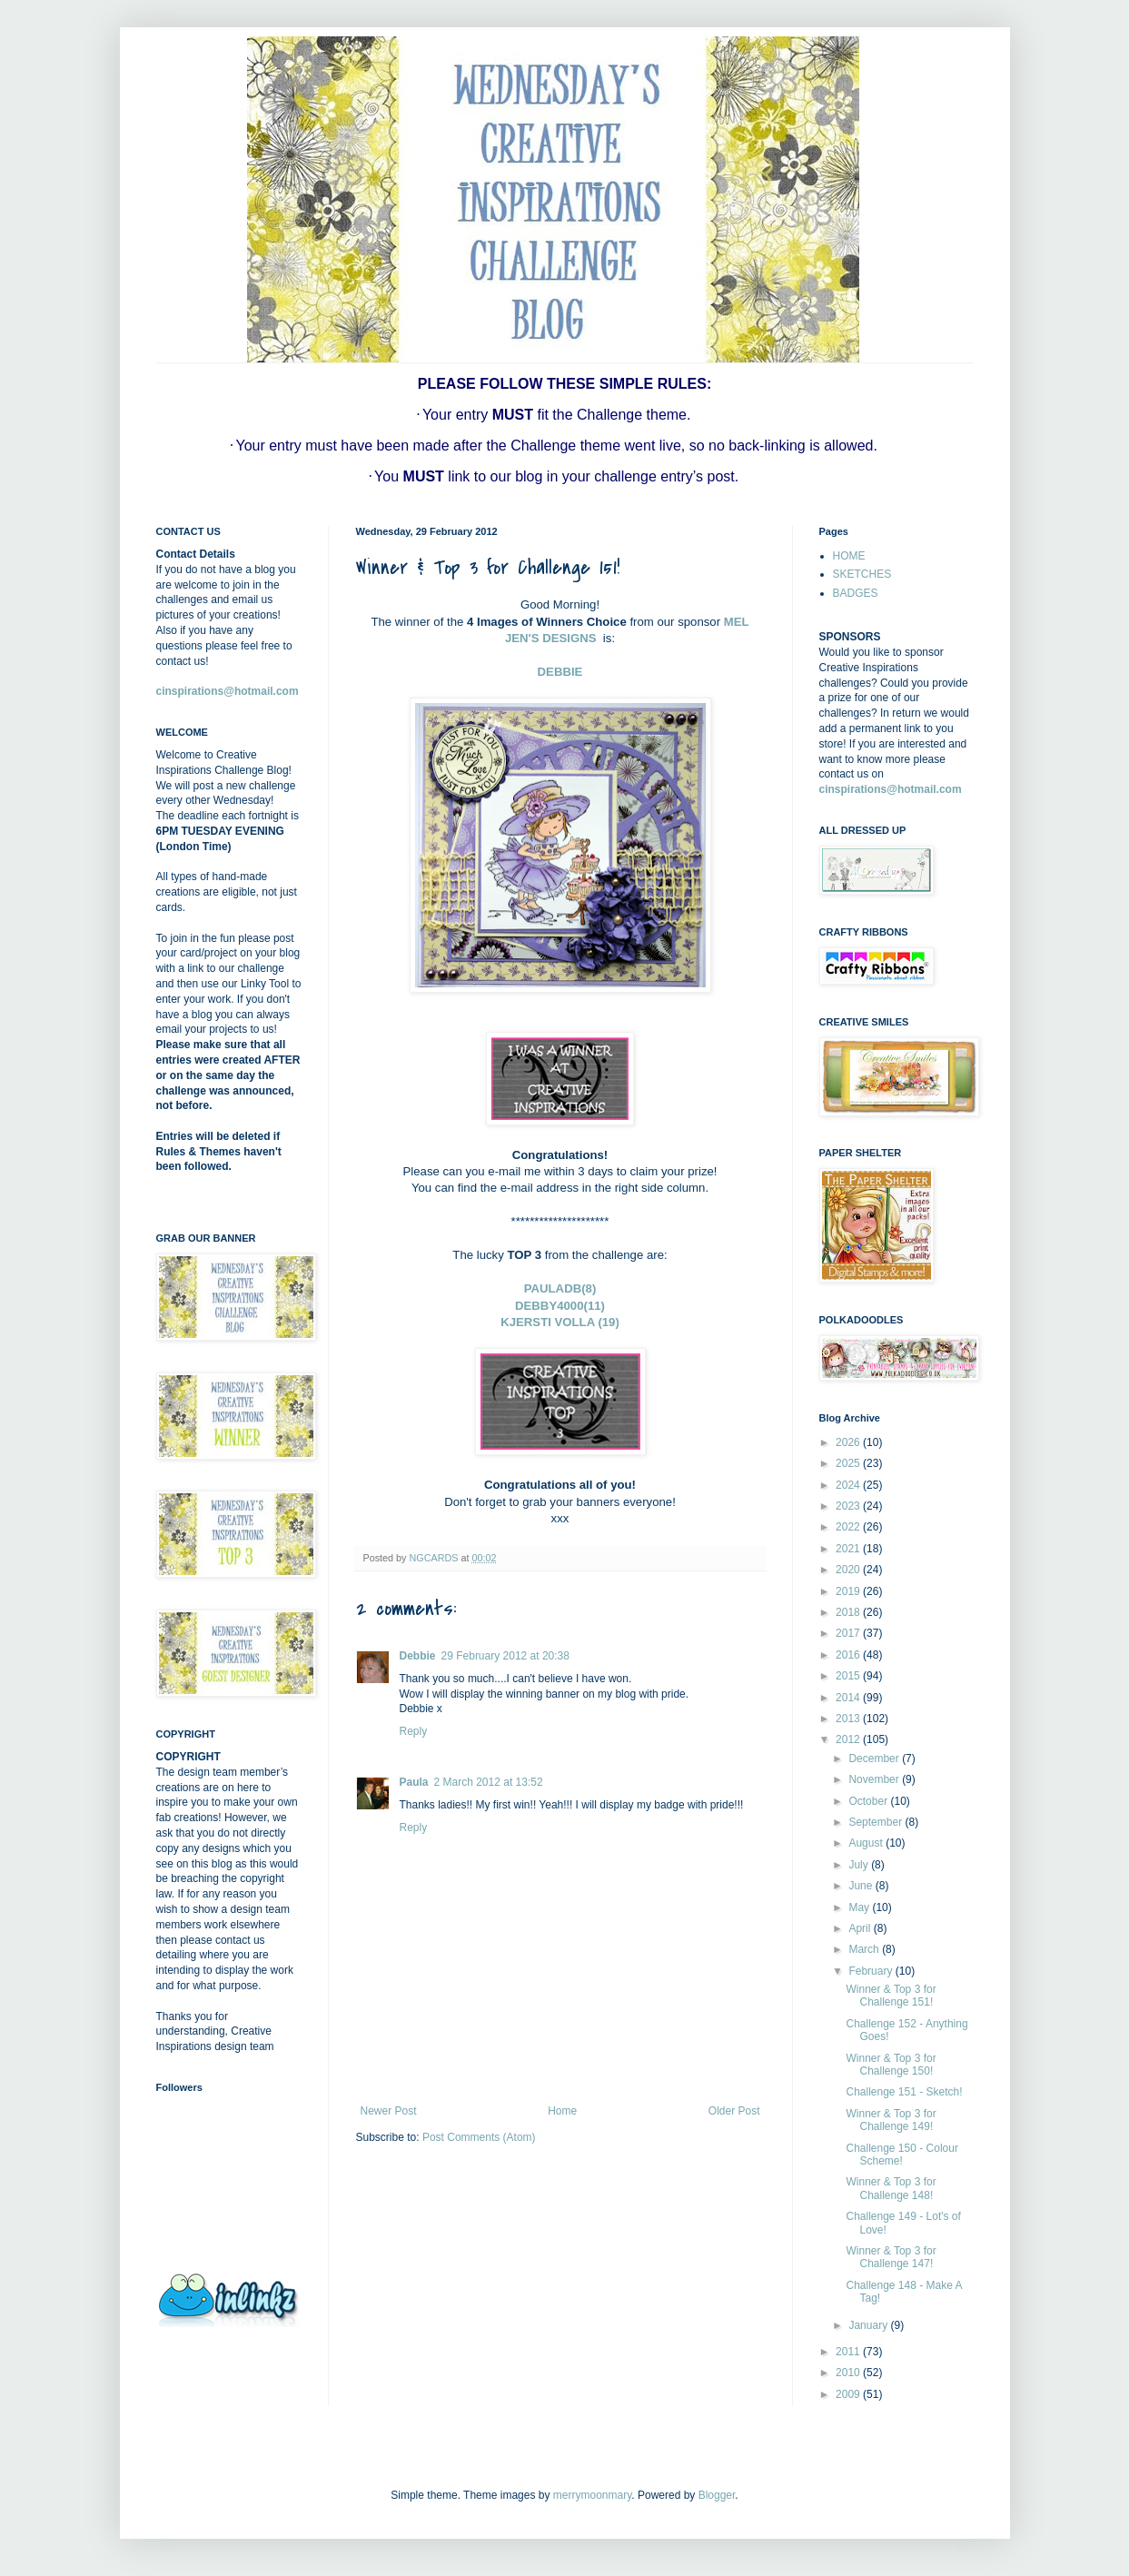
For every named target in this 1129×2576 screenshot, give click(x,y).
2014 (849, 1697)
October (869, 1801)
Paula (414, 1782)
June (861, 1885)
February (871, 1971)
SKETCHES (862, 574)
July (859, 1864)
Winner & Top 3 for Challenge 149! (891, 2120)
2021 (849, 1548)
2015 (849, 1675)
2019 (849, 1591)
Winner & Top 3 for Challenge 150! (891, 2064)
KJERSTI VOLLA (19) (559, 1322)
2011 (849, 2351)
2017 (849, 1633)
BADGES (855, 593)
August (867, 1843)
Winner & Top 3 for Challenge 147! (891, 2257)
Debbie (418, 1656)
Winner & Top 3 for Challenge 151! (891, 1995)
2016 (849, 1655)
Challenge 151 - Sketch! (904, 2092)
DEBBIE (560, 672)
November (875, 1779)
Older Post (734, 2111)
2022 (849, 1527)
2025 (849, 1463)
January (869, 2325)
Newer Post (389, 2111)
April (860, 1928)
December (875, 1758)
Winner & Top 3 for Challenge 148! (891, 2188)
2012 (849, 1739)
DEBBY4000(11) (560, 1306)
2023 (849, 1506)
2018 (849, 1612)
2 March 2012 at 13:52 (488, 1782)
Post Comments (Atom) (479, 2137)
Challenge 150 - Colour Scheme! (901, 2154)
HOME (849, 556)
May (860, 1907)
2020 (849, 1569)
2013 (849, 1718)
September (876, 1822)
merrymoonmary (592, 2495)
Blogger (717, 2495)
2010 (849, 2372)
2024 (849, 1485)
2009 (849, 2394)
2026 (849, 1442)
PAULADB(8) (560, 1288)
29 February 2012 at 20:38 (505, 1656)
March (865, 1949)
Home (562, 2111)
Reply (414, 1731)
